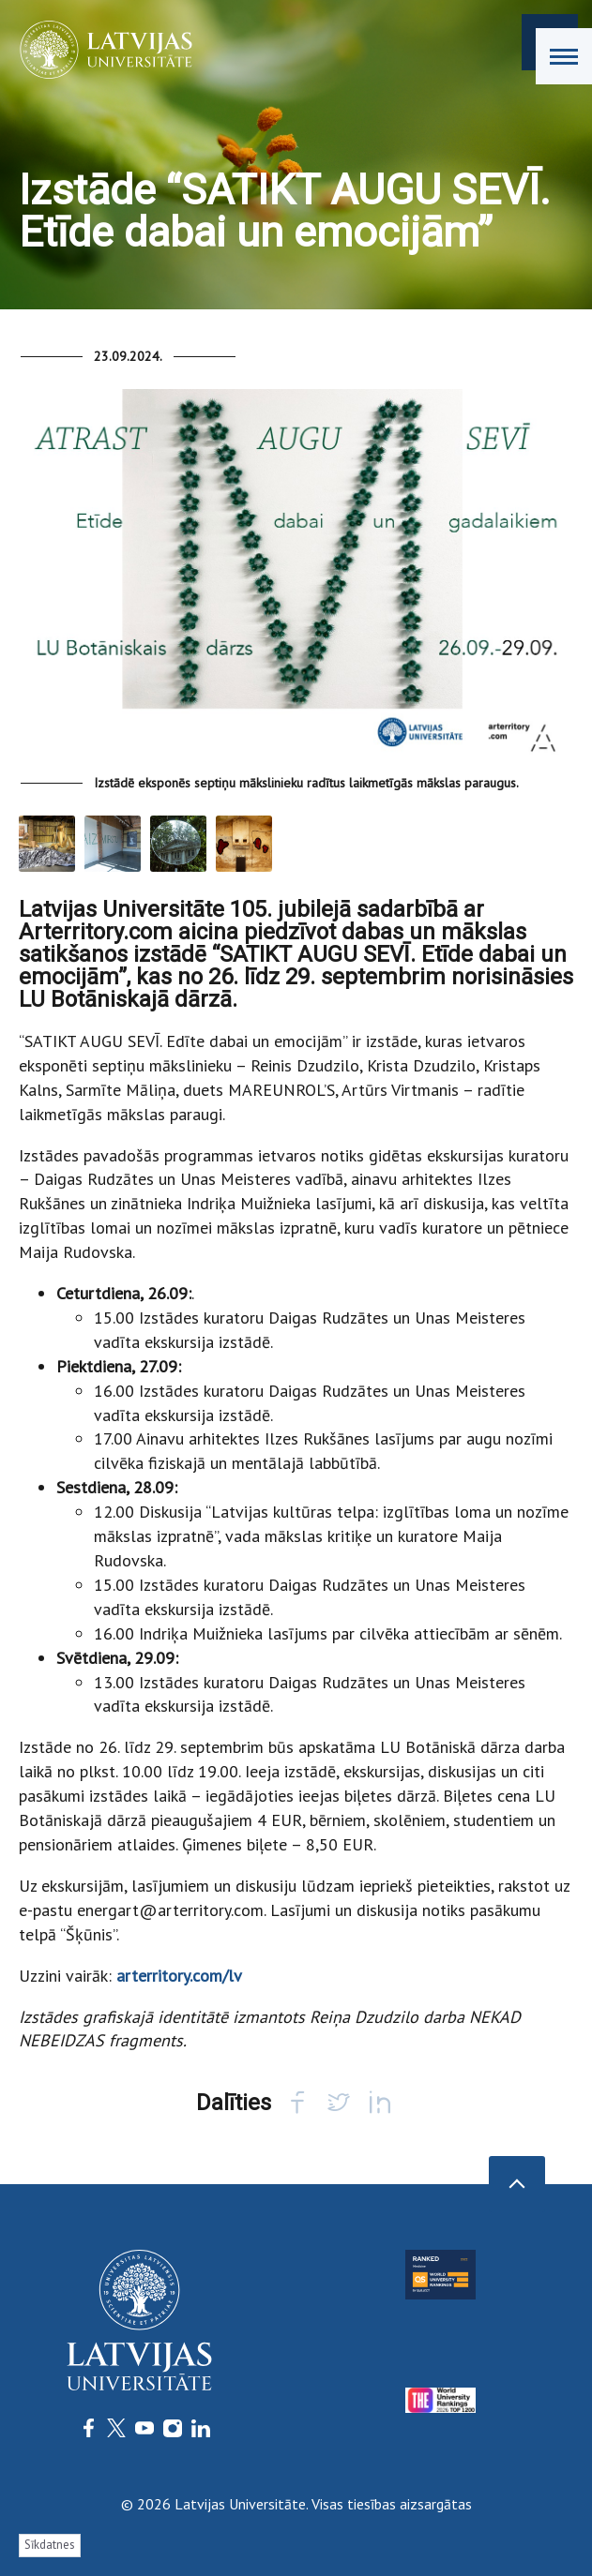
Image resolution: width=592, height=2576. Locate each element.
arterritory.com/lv (179, 1975)
